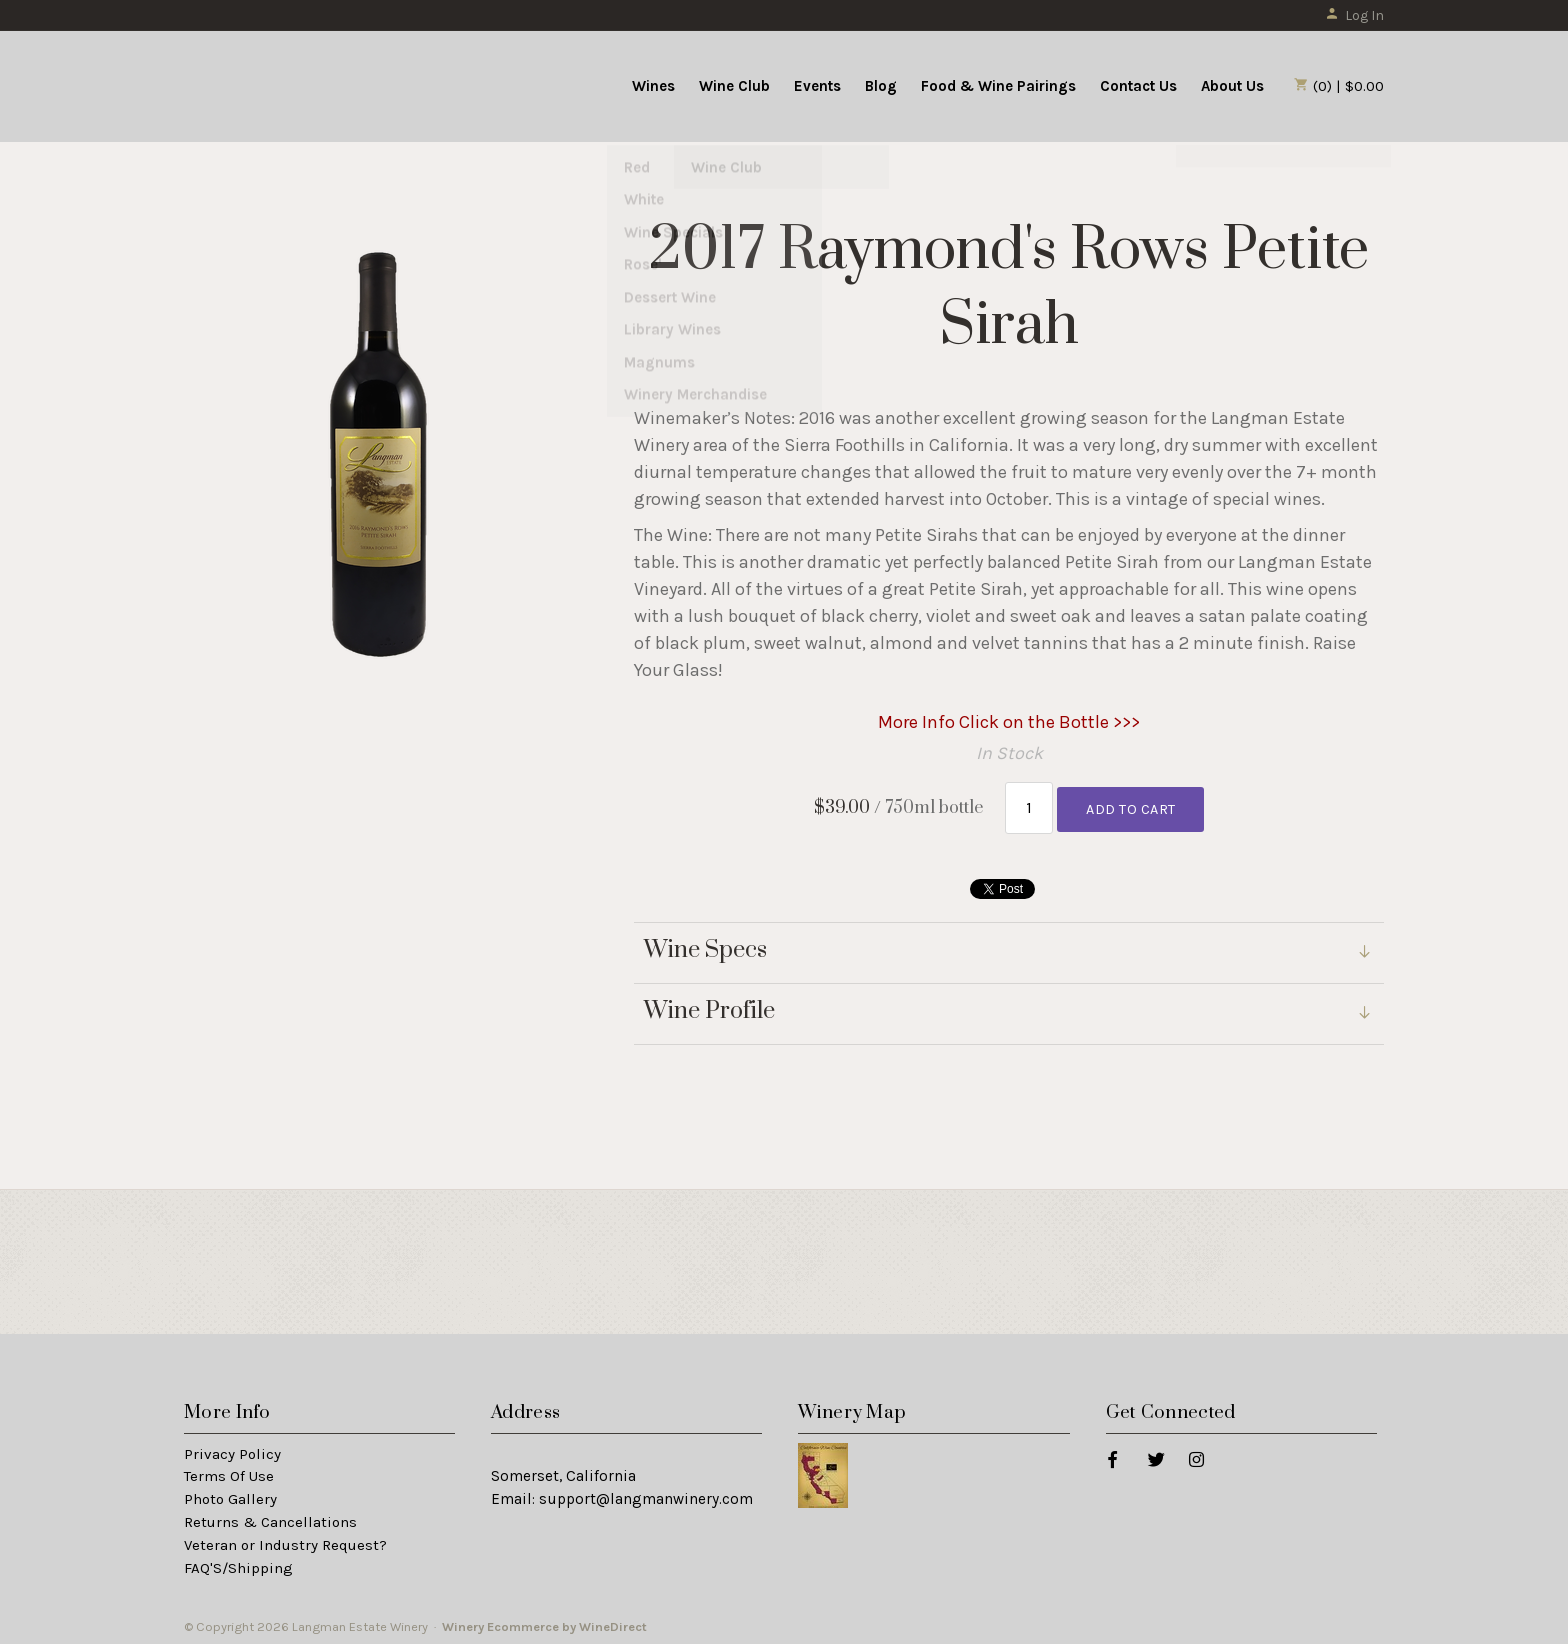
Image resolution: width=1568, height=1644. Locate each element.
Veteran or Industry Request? (285, 1541)
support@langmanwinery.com (646, 1495)
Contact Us (1138, 86)
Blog (881, 86)
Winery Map (852, 1408)
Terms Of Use (229, 1472)
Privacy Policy (232, 1449)
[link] (1009, 1010)
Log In (1354, 15)
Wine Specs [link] (705, 946)
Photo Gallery (230, 1495)
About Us (1232, 86)
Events (817, 86)
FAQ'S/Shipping (238, 1564)
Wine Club (734, 86)
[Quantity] (1029, 805)
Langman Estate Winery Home (307, 84)
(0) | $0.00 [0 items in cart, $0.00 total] (1339, 86)
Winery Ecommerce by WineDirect (544, 1622)
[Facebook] (1111, 1453)
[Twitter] (1155, 1453)
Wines (653, 86)
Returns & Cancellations (270, 1518)
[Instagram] (1195, 1453)
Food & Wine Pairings (998, 86)
